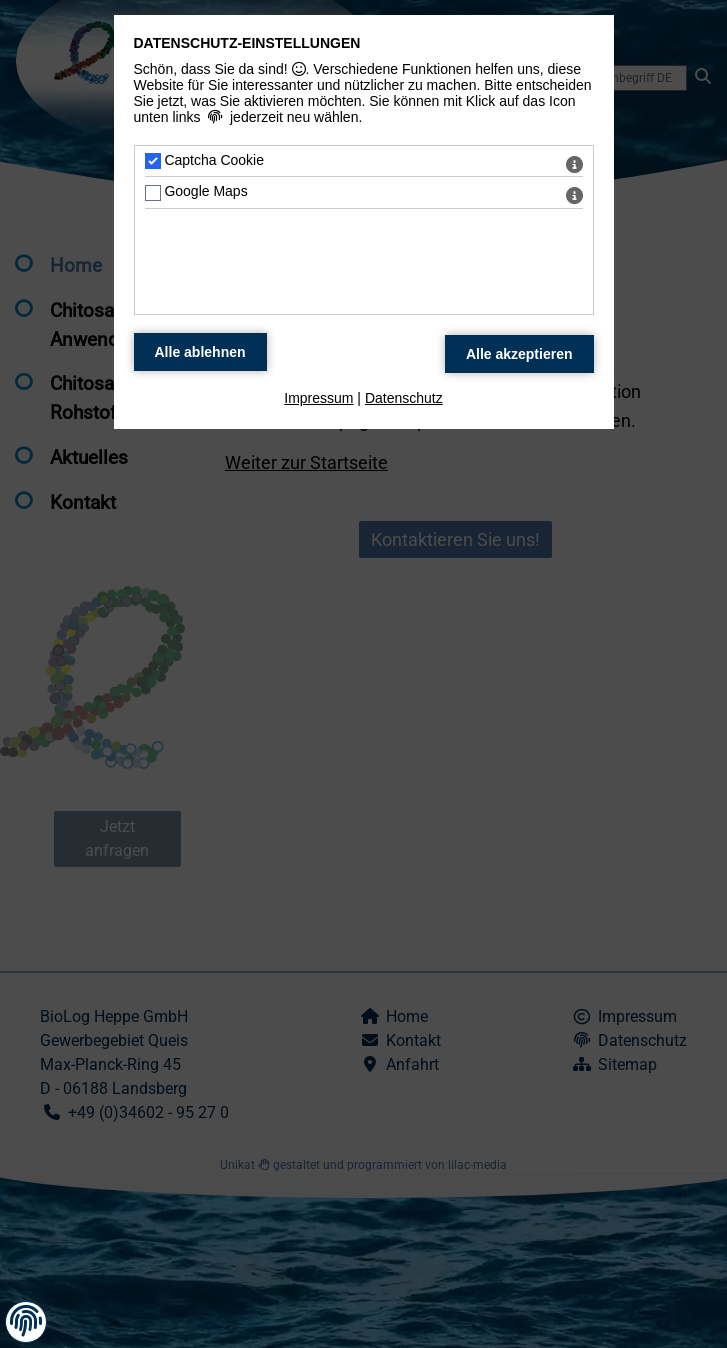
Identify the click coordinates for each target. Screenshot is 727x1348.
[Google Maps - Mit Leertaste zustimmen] (153, 193)
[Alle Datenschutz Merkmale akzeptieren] (519, 354)
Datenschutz (404, 398)
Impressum (318, 398)
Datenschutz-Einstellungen (247, 43)
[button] (26, 1321)
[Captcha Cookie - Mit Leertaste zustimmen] (153, 161)
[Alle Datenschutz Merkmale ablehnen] (200, 352)
